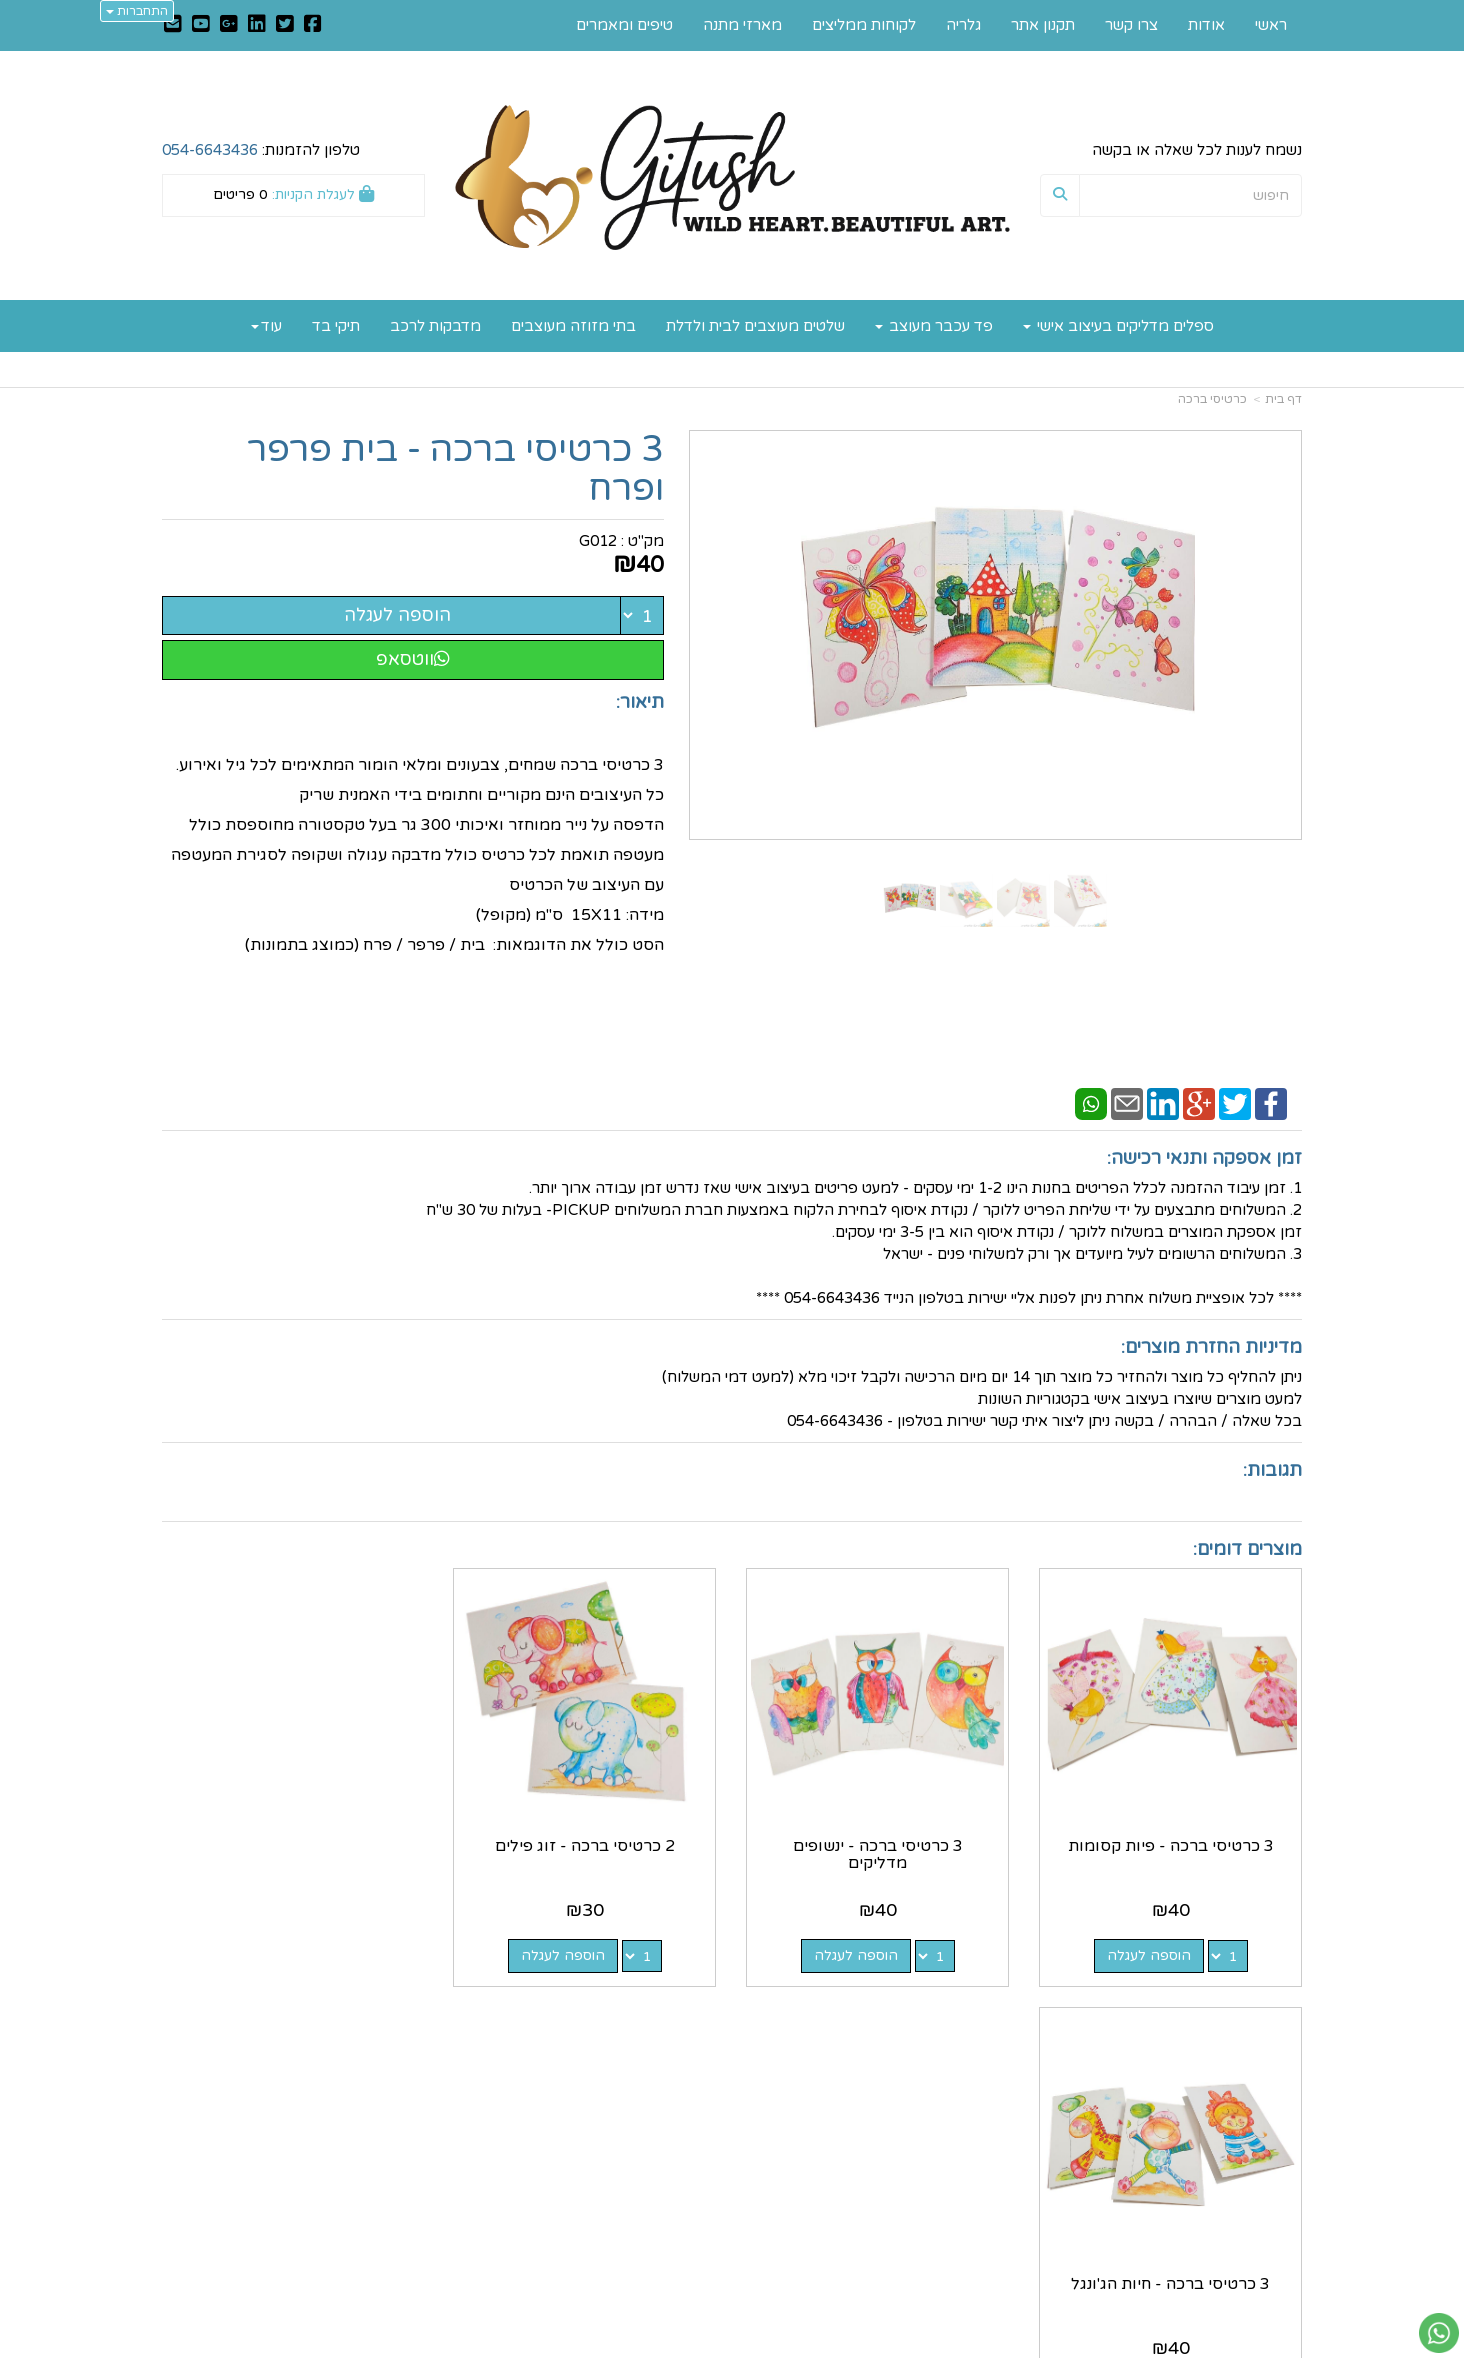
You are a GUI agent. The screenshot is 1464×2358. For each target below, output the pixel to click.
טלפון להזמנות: (261, 150)
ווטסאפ (413, 659)
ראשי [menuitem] (1271, 25)
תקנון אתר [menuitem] (1043, 25)
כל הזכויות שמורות (1242, 2269)
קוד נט (700, 2344)
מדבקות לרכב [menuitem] (435, 326)
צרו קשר (690, 2108)
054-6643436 (210, 150)
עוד (266, 326)
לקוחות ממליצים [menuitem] (864, 25)
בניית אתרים (653, 2344)
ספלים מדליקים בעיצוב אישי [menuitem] (1118, 326)
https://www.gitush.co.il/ (634, 2087)
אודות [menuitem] (1206, 25)
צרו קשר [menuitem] (1131, 25)
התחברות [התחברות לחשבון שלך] (137, 11)
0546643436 (922, 2173)
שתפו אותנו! (679, 2130)
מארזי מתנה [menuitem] (742, 25)
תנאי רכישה (973, 2194)
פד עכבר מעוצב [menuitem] (934, 326)
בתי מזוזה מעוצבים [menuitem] (573, 326)
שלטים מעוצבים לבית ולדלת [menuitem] (755, 326)
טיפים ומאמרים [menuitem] (624, 25)
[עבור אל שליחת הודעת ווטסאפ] (1439, 2333)
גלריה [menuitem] (963, 25)
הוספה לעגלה (397, 615)
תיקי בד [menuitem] (336, 326)
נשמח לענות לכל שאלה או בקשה (1197, 150)
